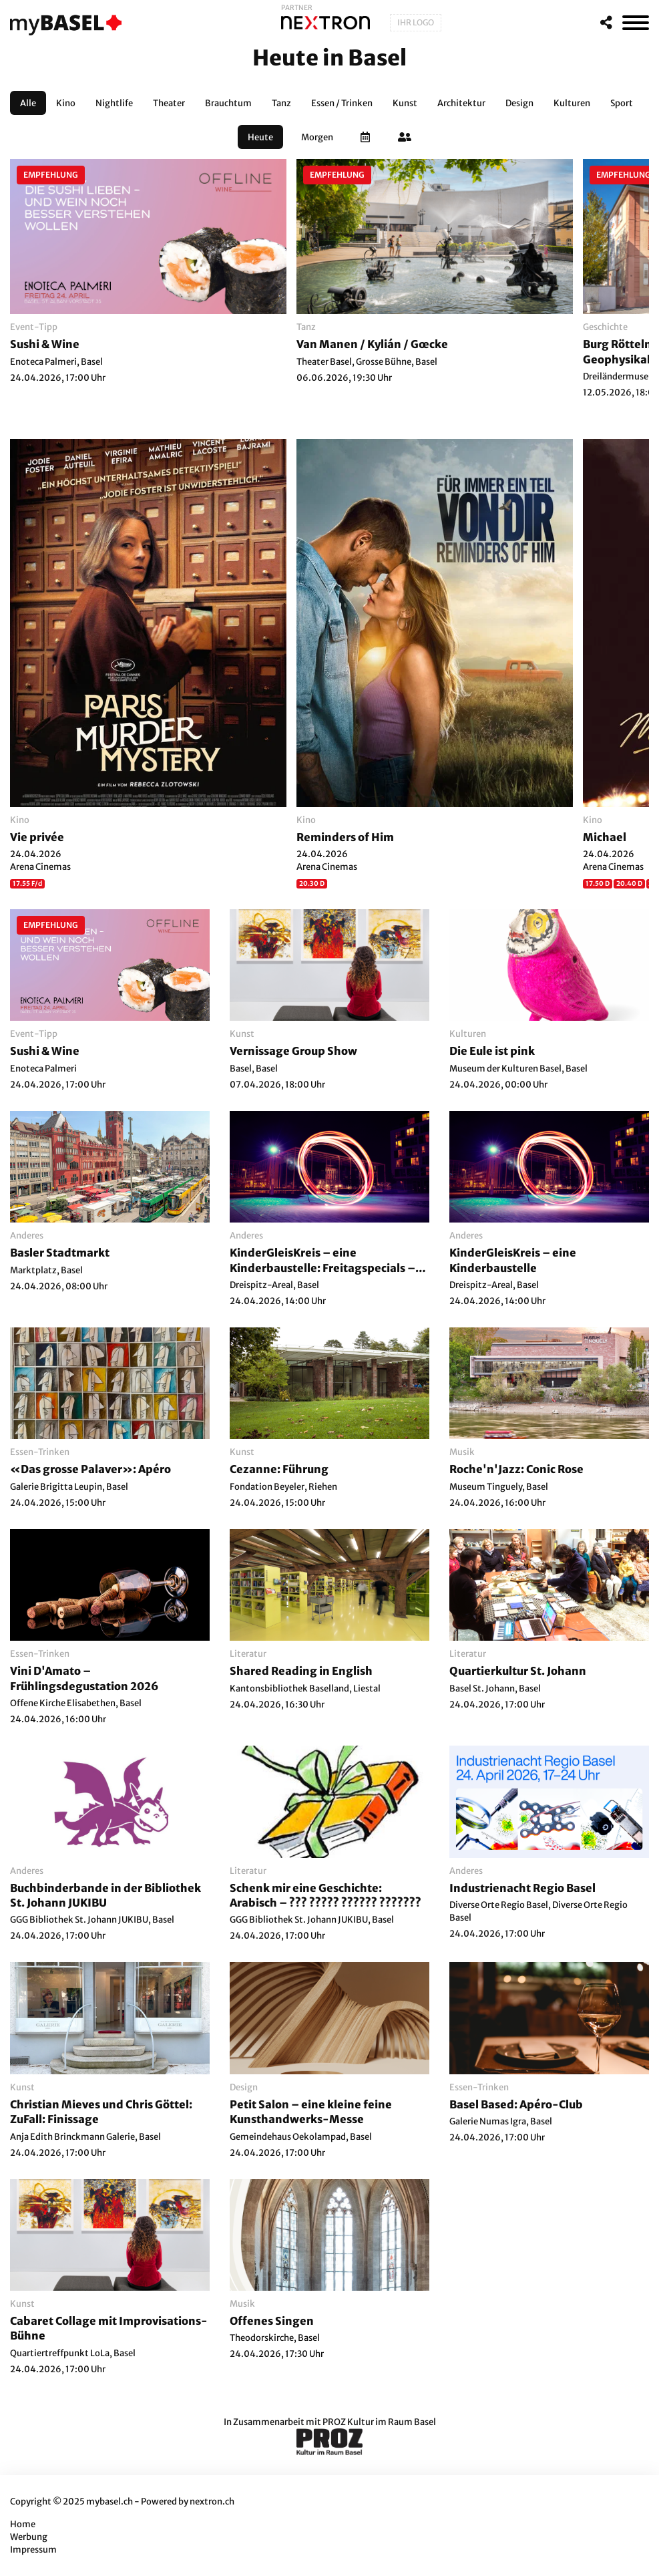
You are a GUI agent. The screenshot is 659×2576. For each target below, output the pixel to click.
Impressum (33, 2549)
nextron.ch (212, 2501)
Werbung (28, 2537)
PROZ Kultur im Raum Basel (379, 2422)
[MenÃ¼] (635, 22)
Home (22, 2524)
